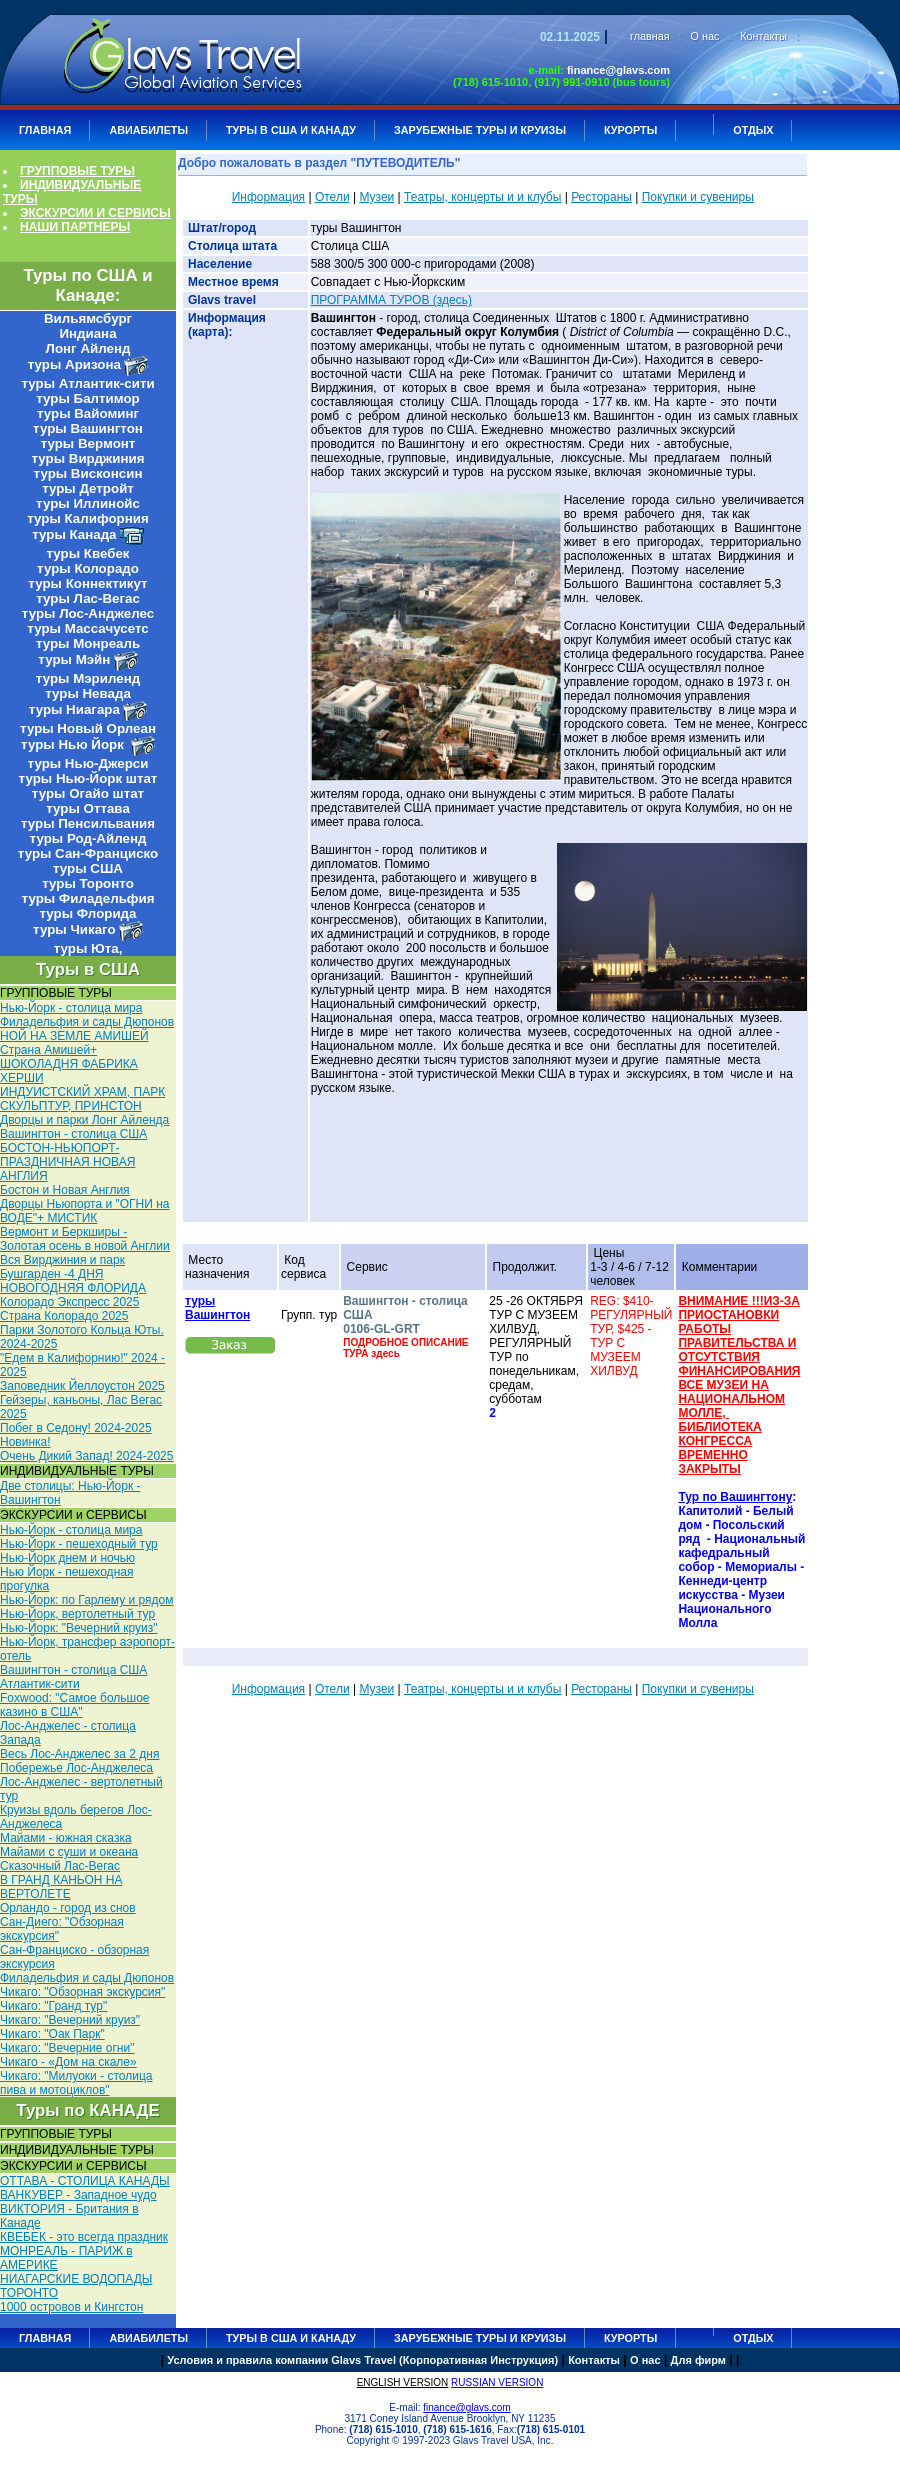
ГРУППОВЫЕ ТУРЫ (77, 171)
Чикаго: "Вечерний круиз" (70, 2020)
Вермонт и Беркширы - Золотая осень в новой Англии (85, 1239)
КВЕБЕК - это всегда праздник (84, 2237)
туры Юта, (88, 948)
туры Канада (74, 534)
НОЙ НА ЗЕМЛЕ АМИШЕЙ (74, 1036)
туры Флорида (87, 913)
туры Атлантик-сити (87, 383)
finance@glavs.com (618, 70)
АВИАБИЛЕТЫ (148, 130)
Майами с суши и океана (69, 1852)
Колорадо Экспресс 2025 (69, 1302)
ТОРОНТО (29, 2293)
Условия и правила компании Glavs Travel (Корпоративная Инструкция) (362, 2360)
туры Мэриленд (88, 678)
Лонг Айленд (88, 348)
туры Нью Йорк (74, 744)
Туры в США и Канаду (291, 130)
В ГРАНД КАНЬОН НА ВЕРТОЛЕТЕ (61, 1887)
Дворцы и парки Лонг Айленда (84, 1120)
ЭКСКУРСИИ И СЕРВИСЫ (95, 213)
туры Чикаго (74, 929)
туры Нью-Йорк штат (88, 778)
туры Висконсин (88, 473)
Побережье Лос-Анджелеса (76, 1768)
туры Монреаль (88, 643)
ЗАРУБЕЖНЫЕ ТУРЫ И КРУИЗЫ (480, 130)
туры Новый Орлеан (88, 728)
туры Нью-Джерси (88, 763)
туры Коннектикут (87, 583)
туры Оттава (88, 808)
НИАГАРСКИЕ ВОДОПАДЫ (76, 2279)
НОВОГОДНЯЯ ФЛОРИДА (73, 1288)
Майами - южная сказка (66, 1838)
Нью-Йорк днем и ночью (67, 1558)
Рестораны (601, 197)
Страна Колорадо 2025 (64, 1316)
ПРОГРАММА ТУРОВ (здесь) (391, 300)
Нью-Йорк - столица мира (71, 1008)
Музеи (376, 197)
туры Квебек (87, 553)
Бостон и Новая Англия (65, 1190)
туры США (88, 868)
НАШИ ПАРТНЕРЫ (75, 227)
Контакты (763, 36)
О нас (705, 36)
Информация (268, 197)
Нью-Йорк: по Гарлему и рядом (86, 1600)
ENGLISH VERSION (403, 2382)
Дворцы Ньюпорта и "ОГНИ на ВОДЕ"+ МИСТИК (84, 1211)
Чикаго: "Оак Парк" (52, 2034)
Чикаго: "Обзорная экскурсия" (82, 1992)
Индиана (87, 333)
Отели (332, 197)
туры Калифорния (87, 518)
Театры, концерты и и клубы (482, 197)
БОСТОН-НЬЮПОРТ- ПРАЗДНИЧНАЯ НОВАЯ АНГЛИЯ (67, 1162)
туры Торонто (88, 883)
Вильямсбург (88, 318)
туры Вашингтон (88, 428)
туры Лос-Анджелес (88, 613)
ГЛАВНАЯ (45, 130)
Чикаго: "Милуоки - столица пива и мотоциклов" (76, 2083)
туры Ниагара (74, 709)
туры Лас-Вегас (88, 598)
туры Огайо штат (88, 793)
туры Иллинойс (88, 503)
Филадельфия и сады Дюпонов (87, 1022)
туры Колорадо (88, 568)
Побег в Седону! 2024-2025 (76, 1428)
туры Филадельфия (88, 898)
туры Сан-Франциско (88, 853)
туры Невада (88, 693)
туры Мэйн (74, 659)
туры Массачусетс (87, 628)
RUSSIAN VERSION (497, 2382)
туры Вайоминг (88, 413)
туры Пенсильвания (88, 823)
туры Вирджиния (87, 458)
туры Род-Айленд (88, 838)
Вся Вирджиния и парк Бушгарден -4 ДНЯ (62, 1267)
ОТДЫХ (753, 130)
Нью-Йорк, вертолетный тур (77, 1614)
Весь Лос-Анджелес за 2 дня (79, 1754)
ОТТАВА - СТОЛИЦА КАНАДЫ (85, 2181)
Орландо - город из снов (68, 1908)
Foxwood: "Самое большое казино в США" (75, 1705)
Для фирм (698, 2360)
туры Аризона (74, 364)
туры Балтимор (87, 398)
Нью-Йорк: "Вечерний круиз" (79, 1628)
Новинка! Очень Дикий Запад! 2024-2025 (86, 1449)
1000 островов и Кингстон (71, 2307)
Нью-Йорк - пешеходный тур (79, 1544)
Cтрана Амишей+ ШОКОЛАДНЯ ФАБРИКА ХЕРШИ (69, 1064)
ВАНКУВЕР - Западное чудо (78, 2195)
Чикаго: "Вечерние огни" (67, 2048)
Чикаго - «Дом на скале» (68, 2062)
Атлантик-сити (40, 1684)
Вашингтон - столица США (73, 1134)
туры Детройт (88, 488)
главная (650, 36)
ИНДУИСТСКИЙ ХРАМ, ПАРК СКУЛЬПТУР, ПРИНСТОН (82, 1099)
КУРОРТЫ (630, 130)
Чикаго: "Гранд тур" (53, 2006)
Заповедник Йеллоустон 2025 (82, 1386)
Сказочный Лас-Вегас (60, 1866)
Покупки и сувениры (698, 197)
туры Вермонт (88, 443)
